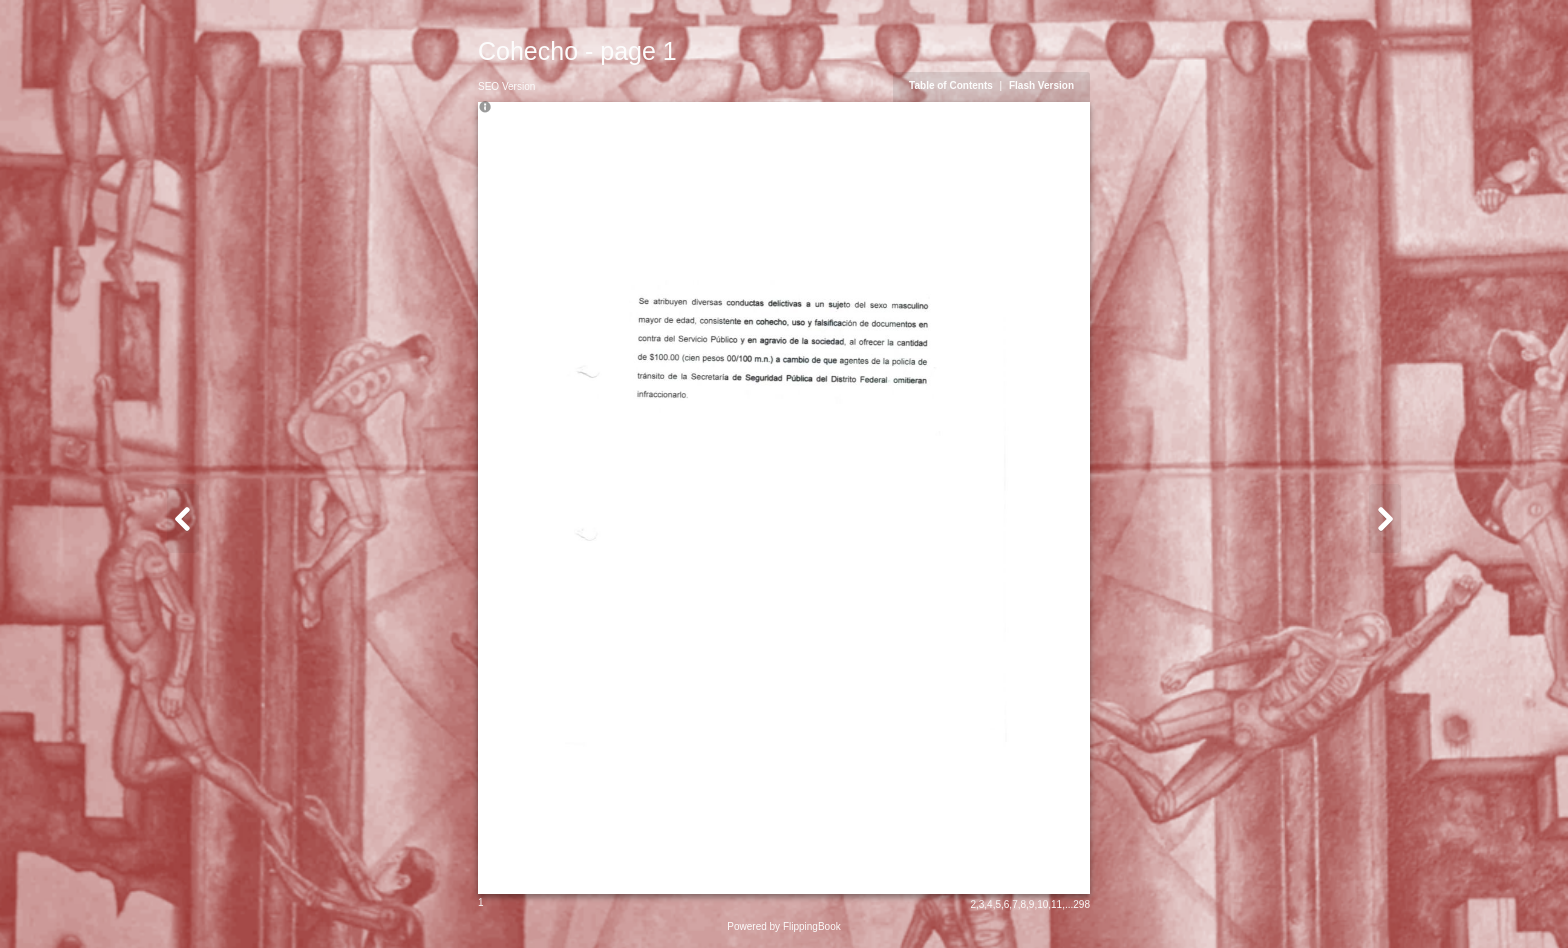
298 (1081, 904)
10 (1042, 904)
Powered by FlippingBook (783, 926)
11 (1056, 904)
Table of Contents (952, 85)
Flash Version (1041, 85)
